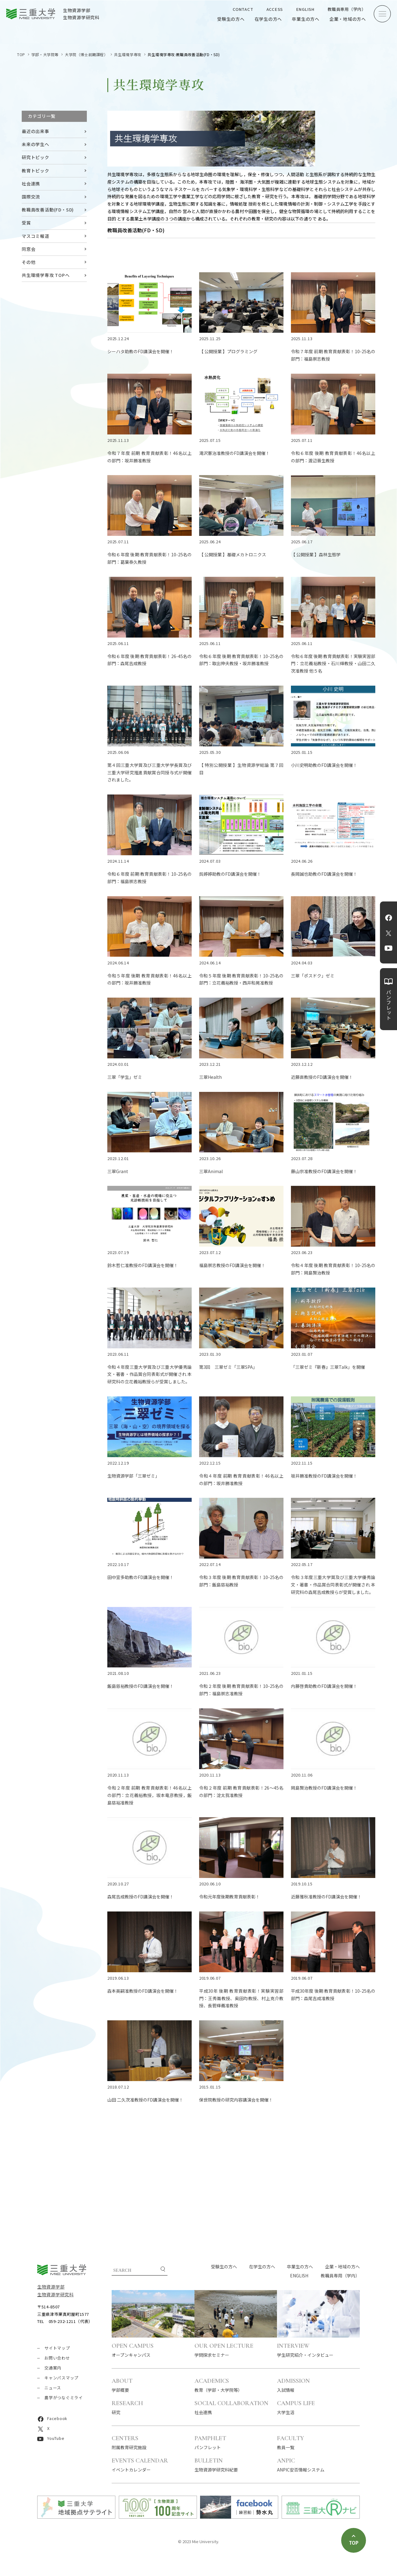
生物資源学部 (51, 2287)
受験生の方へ (231, 19)
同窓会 (28, 249)
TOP (21, 54)
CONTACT (243, 9)
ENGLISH (305, 9)
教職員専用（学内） (347, 9)
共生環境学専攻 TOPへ (46, 275)
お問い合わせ (57, 2358)
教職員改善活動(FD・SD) (48, 210)
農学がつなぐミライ (63, 2397)
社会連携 (31, 183)
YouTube (388, 948)
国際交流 (31, 197)
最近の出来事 (35, 131)
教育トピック (35, 170)
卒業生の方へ (305, 19)
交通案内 (52, 2368)
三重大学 (61, 2269)
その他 (28, 262)
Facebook (388, 917)
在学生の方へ (268, 19)
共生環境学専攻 (127, 54)
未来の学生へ (35, 144)
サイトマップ (57, 2348)
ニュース (52, 2388)
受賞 (26, 223)
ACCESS (274, 9)
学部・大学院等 (45, 54)
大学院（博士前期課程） (86, 54)
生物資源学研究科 (55, 2294)
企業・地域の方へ (347, 19)
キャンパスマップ (61, 2378)
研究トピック (35, 157)
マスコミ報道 (35, 236)
